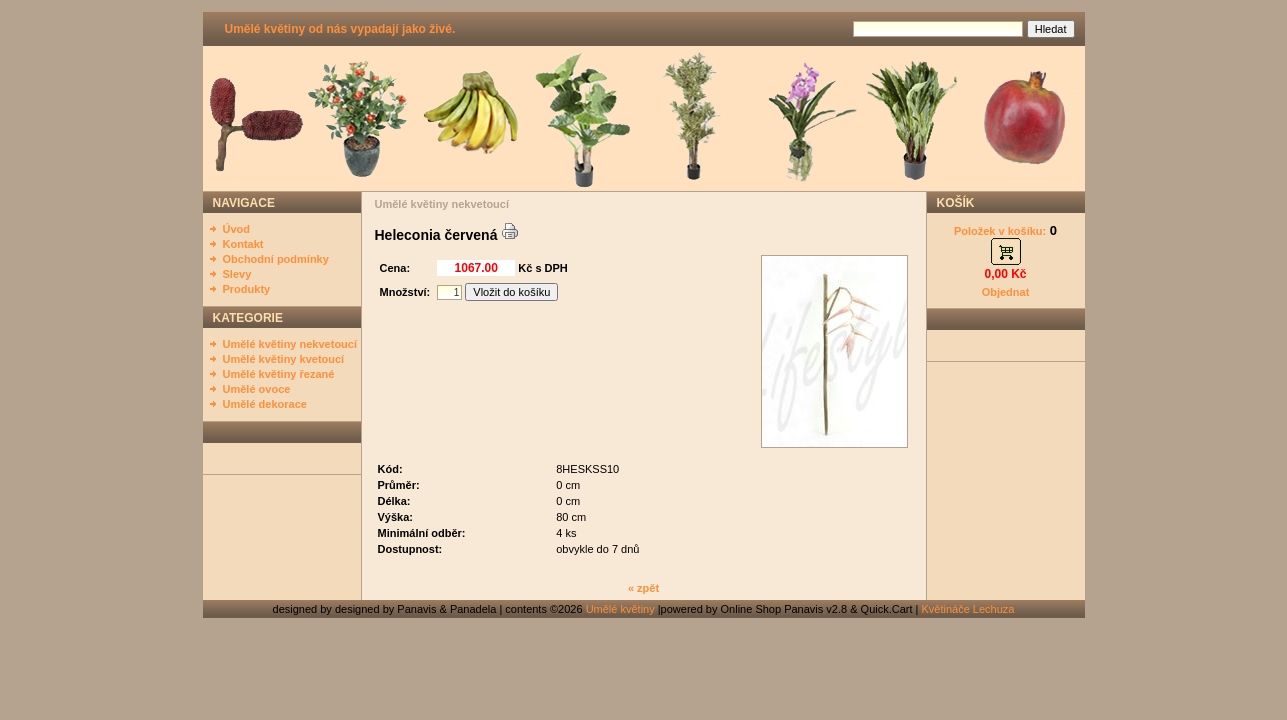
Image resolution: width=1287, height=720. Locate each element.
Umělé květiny (620, 609)
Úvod (237, 229)
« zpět (643, 588)
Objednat (1006, 292)
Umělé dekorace (265, 404)
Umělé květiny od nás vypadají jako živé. (340, 29)
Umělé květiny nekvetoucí (290, 344)
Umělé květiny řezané (279, 374)
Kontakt (243, 244)
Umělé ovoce (257, 389)
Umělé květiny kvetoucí (284, 359)
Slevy (237, 274)
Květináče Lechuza (968, 609)
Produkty (247, 289)
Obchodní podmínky (276, 259)
